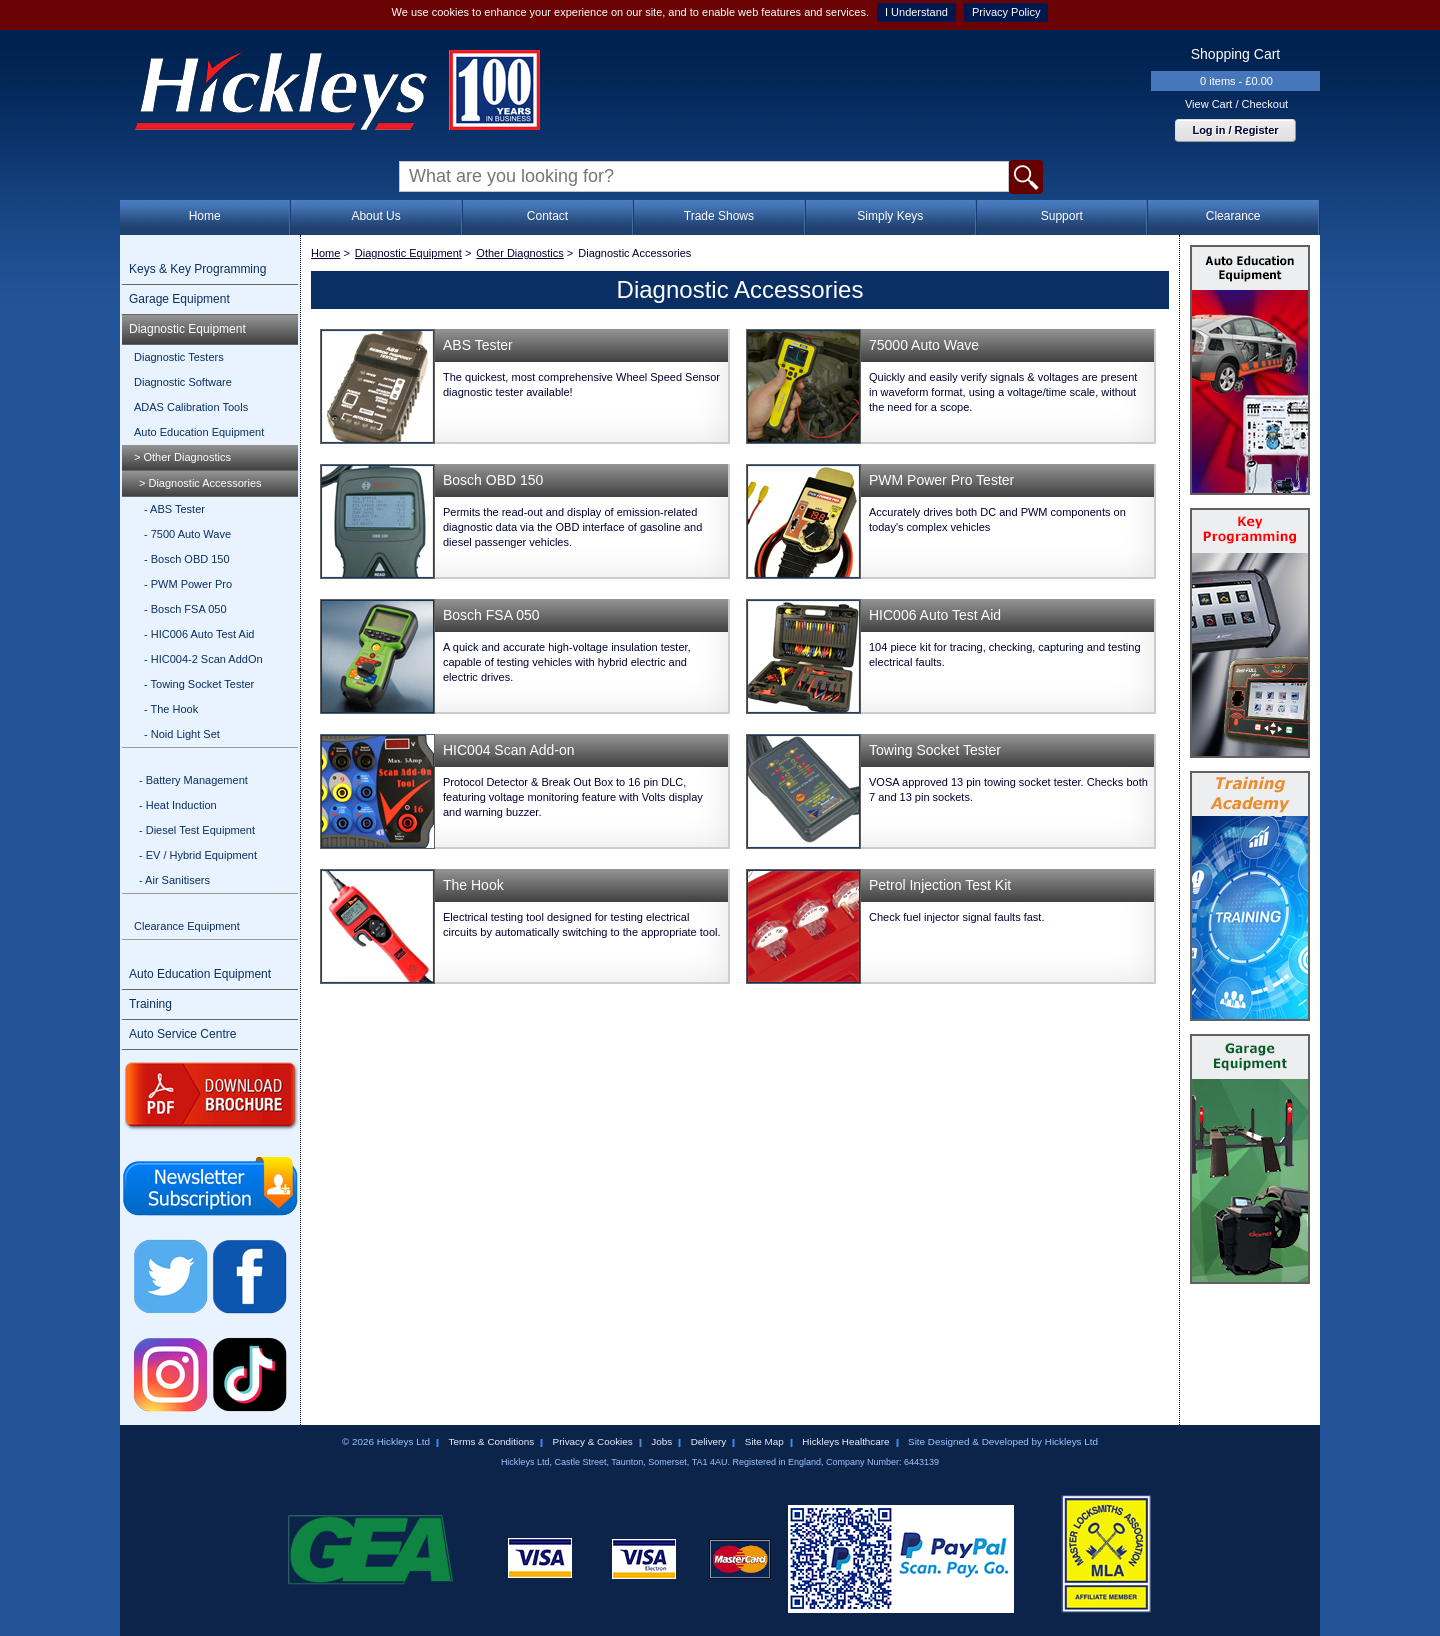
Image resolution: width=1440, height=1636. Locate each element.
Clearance (1233, 216)
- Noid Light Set (182, 734)
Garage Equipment (179, 299)
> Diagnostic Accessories (200, 483)
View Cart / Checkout (1236, 104)
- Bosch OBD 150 (187, 559)
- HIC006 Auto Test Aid (199, 634)
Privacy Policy (1006, 12)
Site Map (764, 1441)
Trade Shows (719, 216)
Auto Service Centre (182, 1034)
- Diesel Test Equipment (197, 830)
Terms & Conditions (491, 1441)
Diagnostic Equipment (187, 329)
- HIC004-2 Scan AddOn (203, 659)
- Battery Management (193, 780)
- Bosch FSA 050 (185, 609)
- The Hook (171, 709)
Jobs (661, 1441)
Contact (547, 216)
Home (205, 216)
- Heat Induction (178, 805)
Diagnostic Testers (179, 357)
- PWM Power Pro (188, 584)
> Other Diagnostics (182, 457)
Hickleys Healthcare (845, 1441)
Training (150, 1004)
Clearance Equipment (187, 926)
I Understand (916, 12)
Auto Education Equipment (199, 432)
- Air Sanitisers (174, 880)
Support (1062, 216)
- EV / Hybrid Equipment (198, 855)
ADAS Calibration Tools (191, 407)
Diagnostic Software (183, 382)
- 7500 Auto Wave (187, 534)
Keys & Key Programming (197, 269)
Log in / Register (1235, 130)
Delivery (709, 1441)
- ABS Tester (174, 509)
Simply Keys (890, 216)
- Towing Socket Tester (199, 684)
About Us (375, 216)
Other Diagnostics (519, 253)
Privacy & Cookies (593, 1441)
